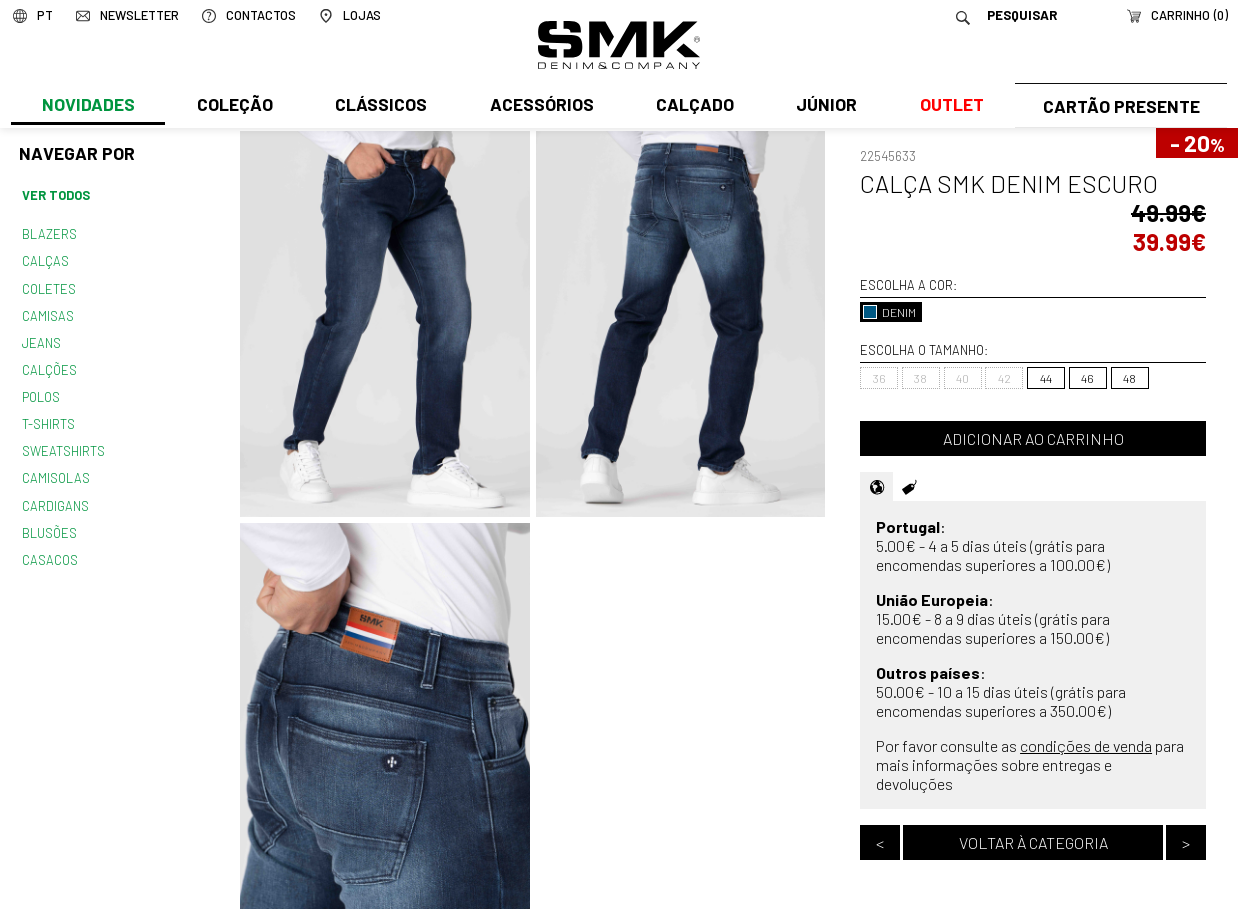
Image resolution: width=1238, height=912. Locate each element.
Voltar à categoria (1033, 842)
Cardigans (54, 496)
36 (879, 378)
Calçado (691, 107)
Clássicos (379, 107)
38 (920, 378)
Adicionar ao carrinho (1033, 438)
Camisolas (55, 469)
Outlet (946, 107)
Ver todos (56, 195)
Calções (49, 364)
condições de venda (1086, 745)
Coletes (49, 286)
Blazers (49, 233)
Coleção (234, 107)
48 (1129, 378)
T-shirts (48, 417)
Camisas (47, 312)
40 (962, 378)
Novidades (87, 107)
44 (1046, 378)
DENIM (889, 312)
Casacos (49, 548)
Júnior (822, 107)
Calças (44, 259)
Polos (41, 391)
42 (1004, 378)
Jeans (41, 338)
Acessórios (539, 107)
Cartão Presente (1118, 107)
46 (1087, 378)
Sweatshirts (63, 443)
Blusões (49, 522)
